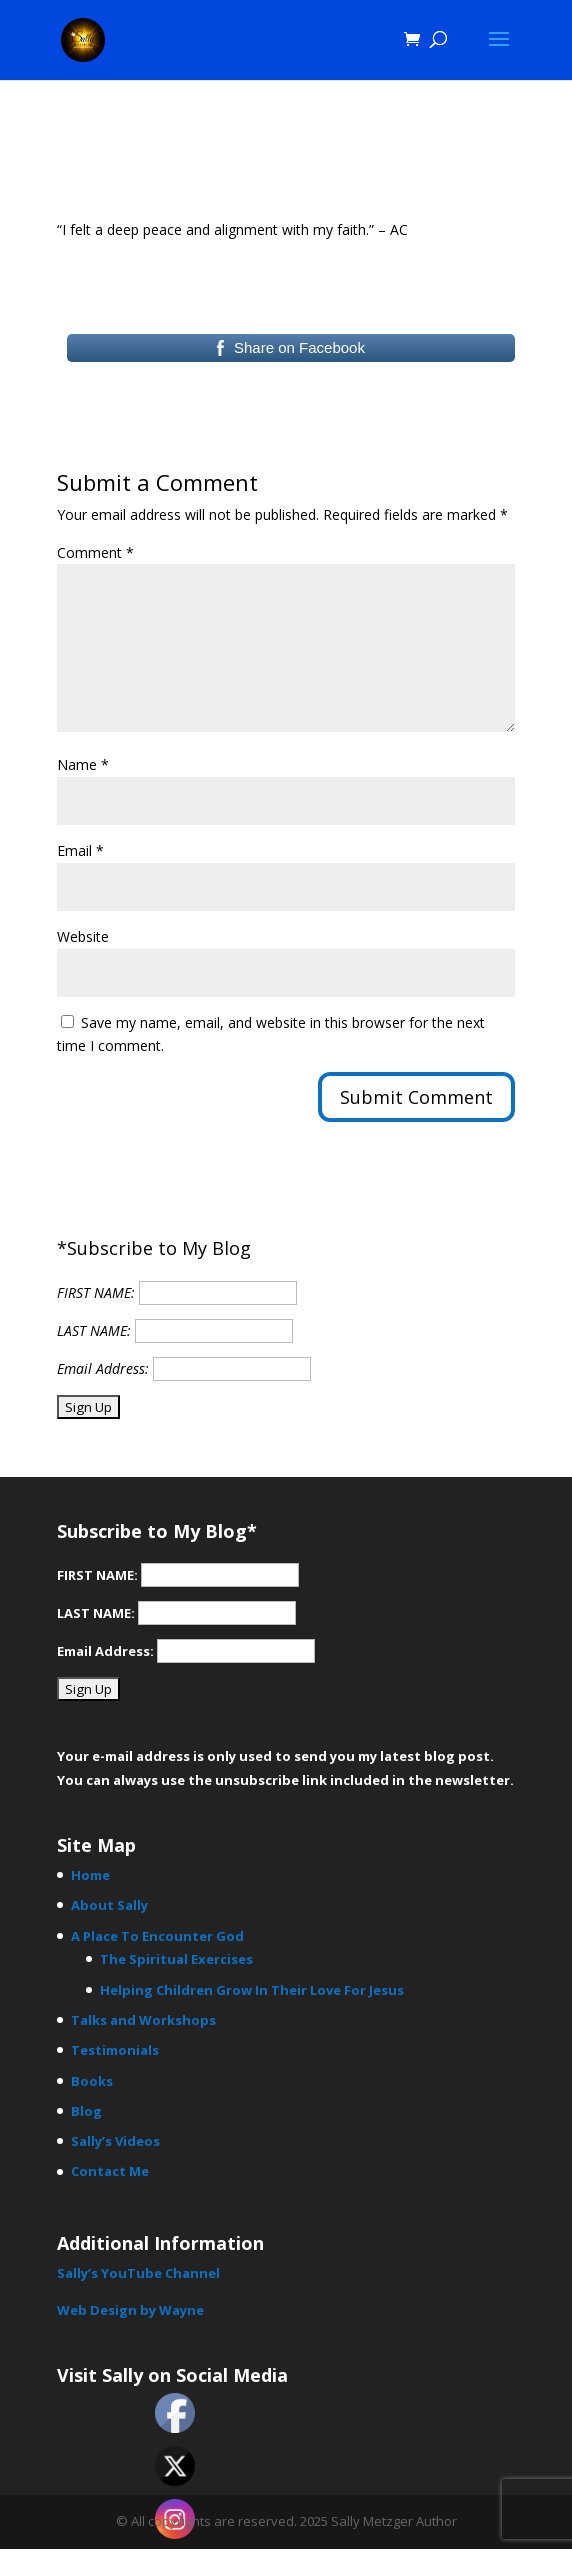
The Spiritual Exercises (176, 1959)
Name (83, 764)
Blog (86, 2111)
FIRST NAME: (96, 1292)
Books (92, 2081)
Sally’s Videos (115, 2141)
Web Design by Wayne (130, 2310)
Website (83, 936)
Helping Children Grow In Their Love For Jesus (252, 1990)
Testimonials (115, 2050)
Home (90, 1875)
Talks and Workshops (143, 2020)
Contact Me (110, 2171)
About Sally (109, 1905)
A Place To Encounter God (157, 1936)
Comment (95, 552)
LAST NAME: (94, 1330)
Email (80, 850)
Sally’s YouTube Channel (138, 2273)
